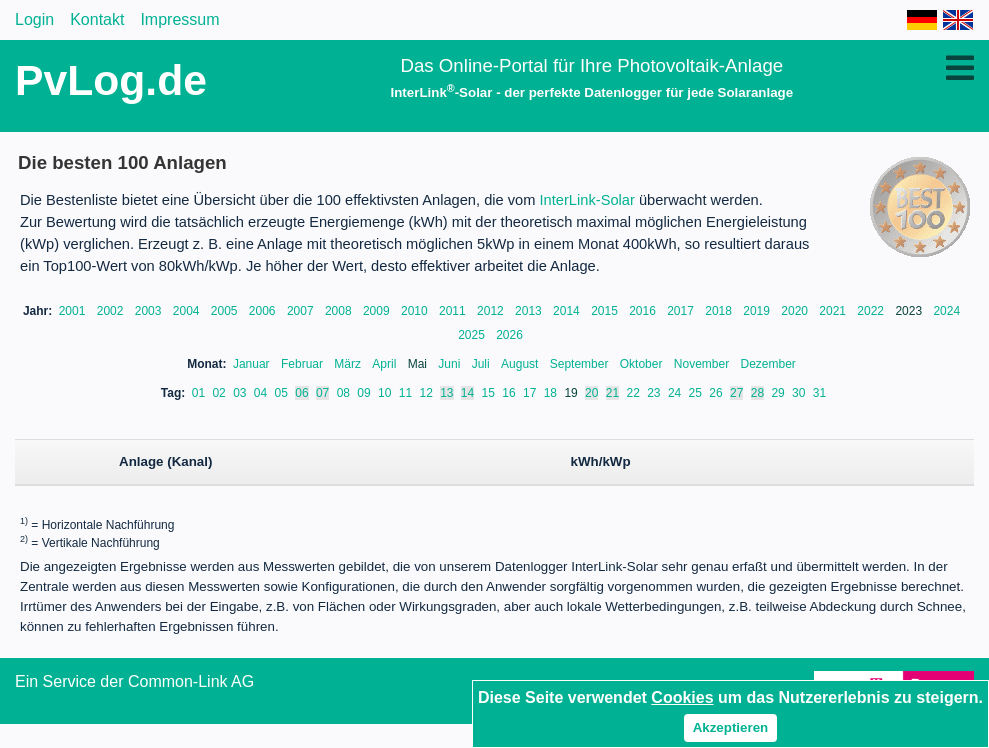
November (703, 364)
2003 (150, 311)
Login (34, 19)
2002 (112, 311)
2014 (568, 311)
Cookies (682, 697)
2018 (720, 311)
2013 (530, 311)
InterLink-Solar (587, 200)
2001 (74, 311)
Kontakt (97, 19)
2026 (509, 335)
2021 (834, 311)
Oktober (643, 364)
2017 (682, 311)
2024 (946, 311)
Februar (303, 364)
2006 (264, 311)
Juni (450, 364)
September (581, 364)
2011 (454, 311)
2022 (872, 311)
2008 (340, 311)
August (521, 364)
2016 (644, 311)
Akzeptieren (731, 727)
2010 (416, 311)
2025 (473, 335)
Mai (419, 364)
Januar (253, 364)
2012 (492, 311)
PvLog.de (111, 80)
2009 (378, 311)
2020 (796, 311)
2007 (302, 311)
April (385, 364)
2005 (226, 311)
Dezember (768, 364)
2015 (606, 311)
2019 (758, 311)
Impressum (179, 19)
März (349, 364)
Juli (482, 364)
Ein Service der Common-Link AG (134, 681)
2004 (188, 311)
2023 (910, 311)
